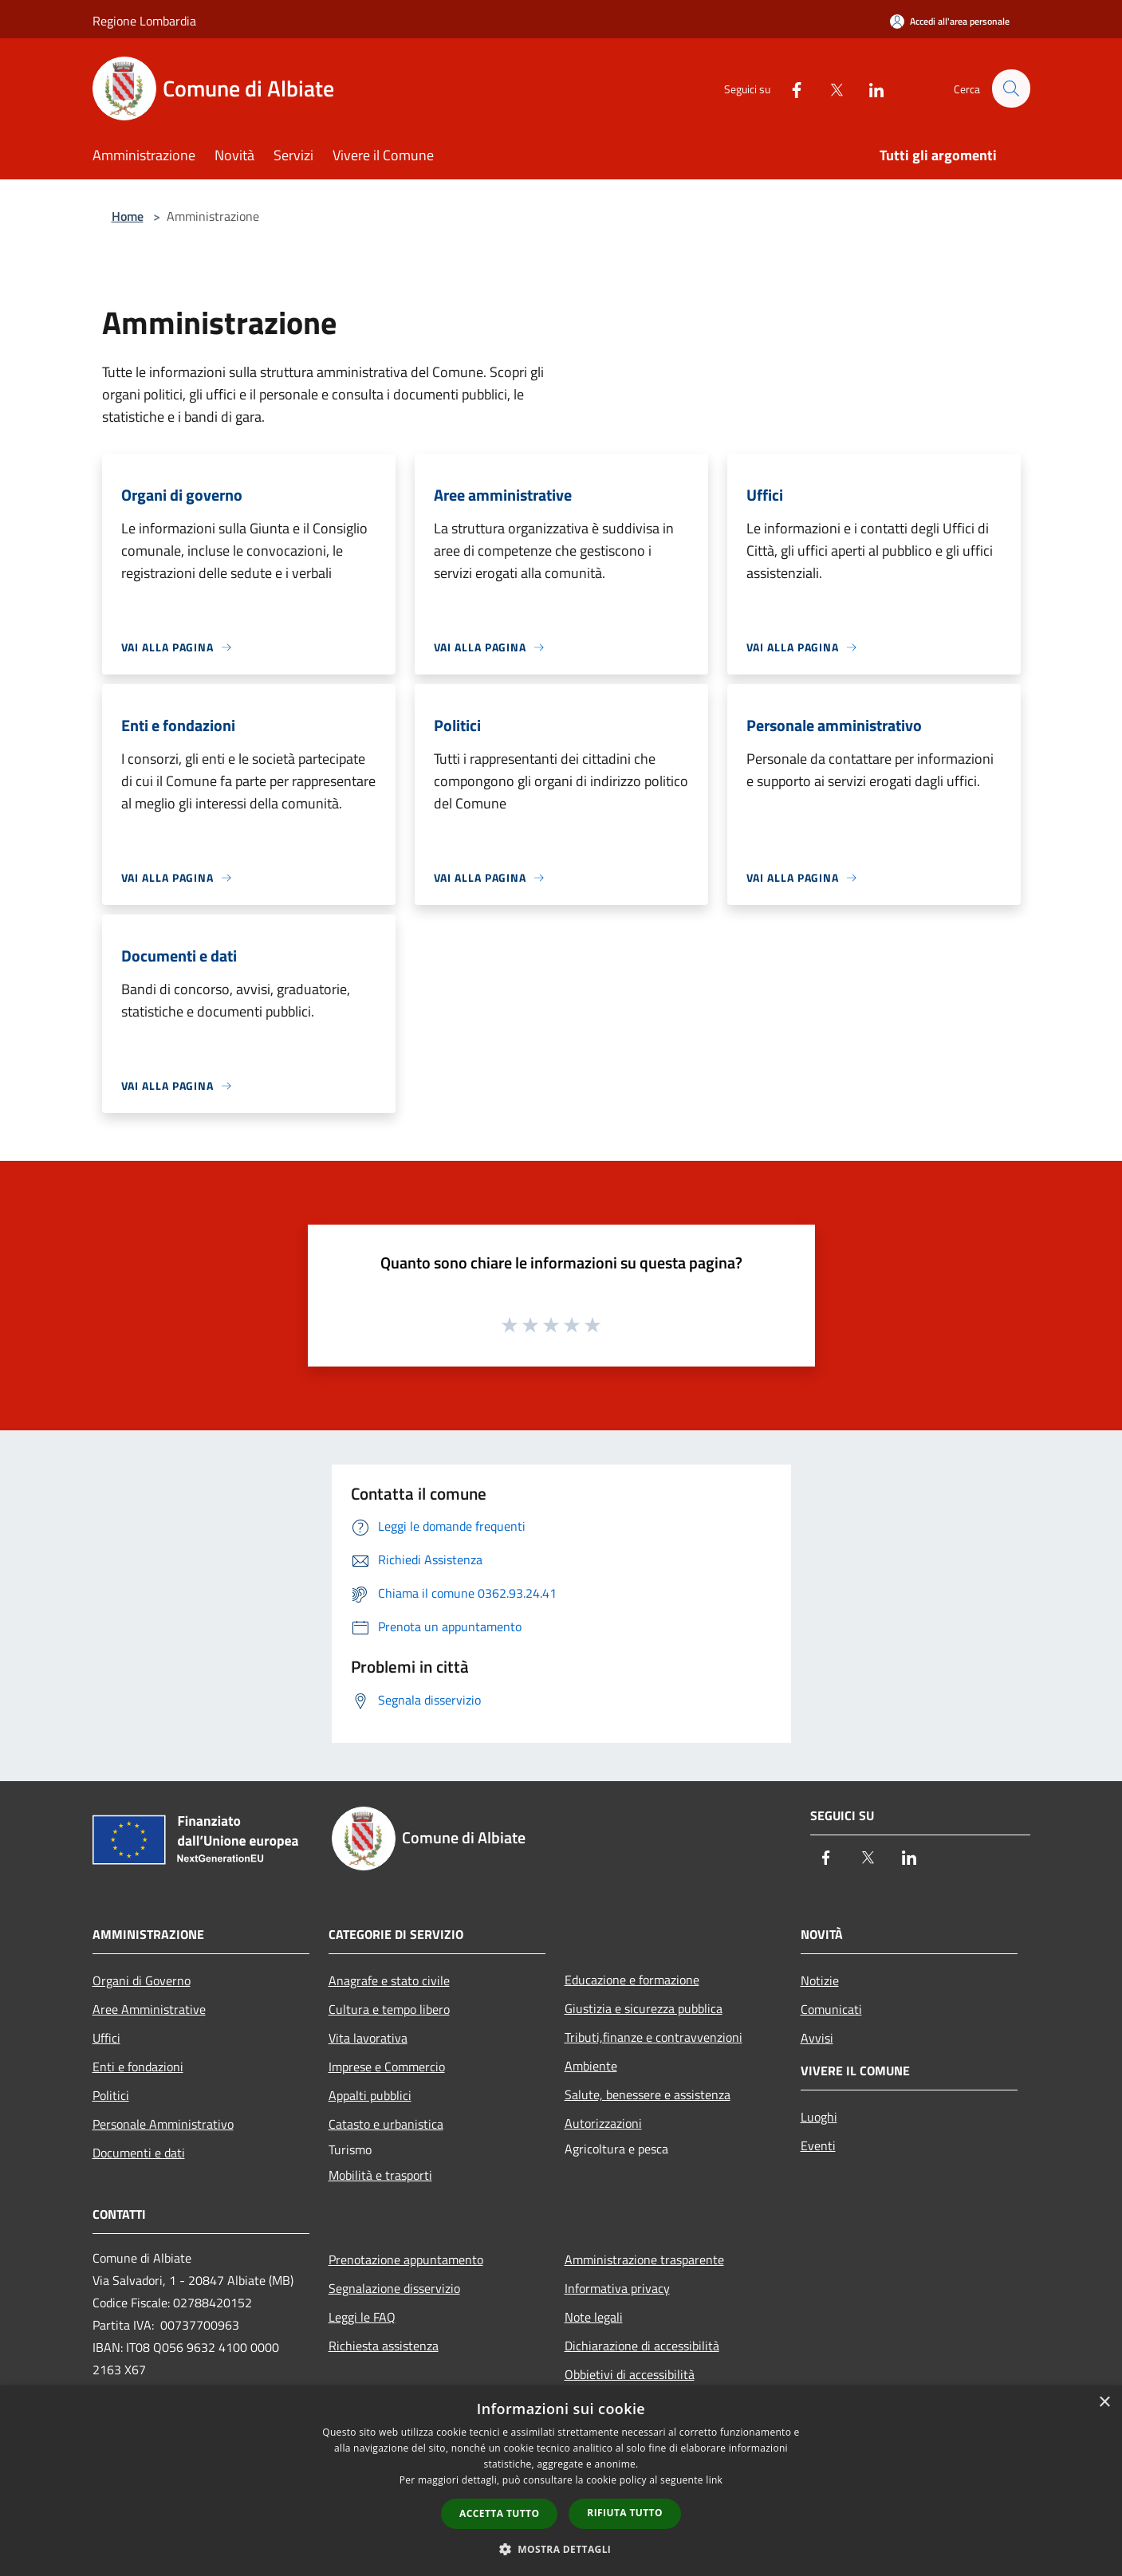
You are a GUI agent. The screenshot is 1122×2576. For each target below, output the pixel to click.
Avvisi (817, 2037)
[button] (561, 2549)
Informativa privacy (617, 2288)
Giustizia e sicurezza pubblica (643, 2008)
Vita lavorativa (368, 2037)
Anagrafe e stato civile (389, 1980)
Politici (111, 2095)
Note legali (594, 2316)
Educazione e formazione (632, 1979)
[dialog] (561, 2480)
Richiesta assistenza (384, 2345)
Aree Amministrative (149, 2009)
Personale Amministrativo (163, 2124)
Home (128, 216)
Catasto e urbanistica (386, 2124)
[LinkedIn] (869, 88)
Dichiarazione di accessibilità (642, 2345)
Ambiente (591, 2065)
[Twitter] (829, 88)
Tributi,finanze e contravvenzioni (653, 2037)
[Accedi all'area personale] (949, 21)
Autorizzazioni (603, 2123)
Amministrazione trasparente (644, 2259)
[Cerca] (1011, 88)
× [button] (1104, 2403)
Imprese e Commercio (387, 2066)
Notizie (820, 1980)
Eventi (818, 2145)
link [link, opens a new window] (714, 2480)
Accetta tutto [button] (499, 2513)
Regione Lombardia (144, 20)
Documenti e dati (139, 2152)
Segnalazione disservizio (394, 2288)
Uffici (106, 2037)
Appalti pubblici (370, 2095)
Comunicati (831, 2009)
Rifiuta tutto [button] (625, 2512)
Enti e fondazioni (138, 2066)
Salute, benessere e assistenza (647, 2094)
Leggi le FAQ (362, 2316)
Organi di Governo (142, 1980)
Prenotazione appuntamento (406, 2259)
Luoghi (819, 2116)
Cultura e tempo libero (389, 2009)
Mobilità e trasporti (380, 2175)
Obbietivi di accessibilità (630, 2374)
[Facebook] (789, 88)
